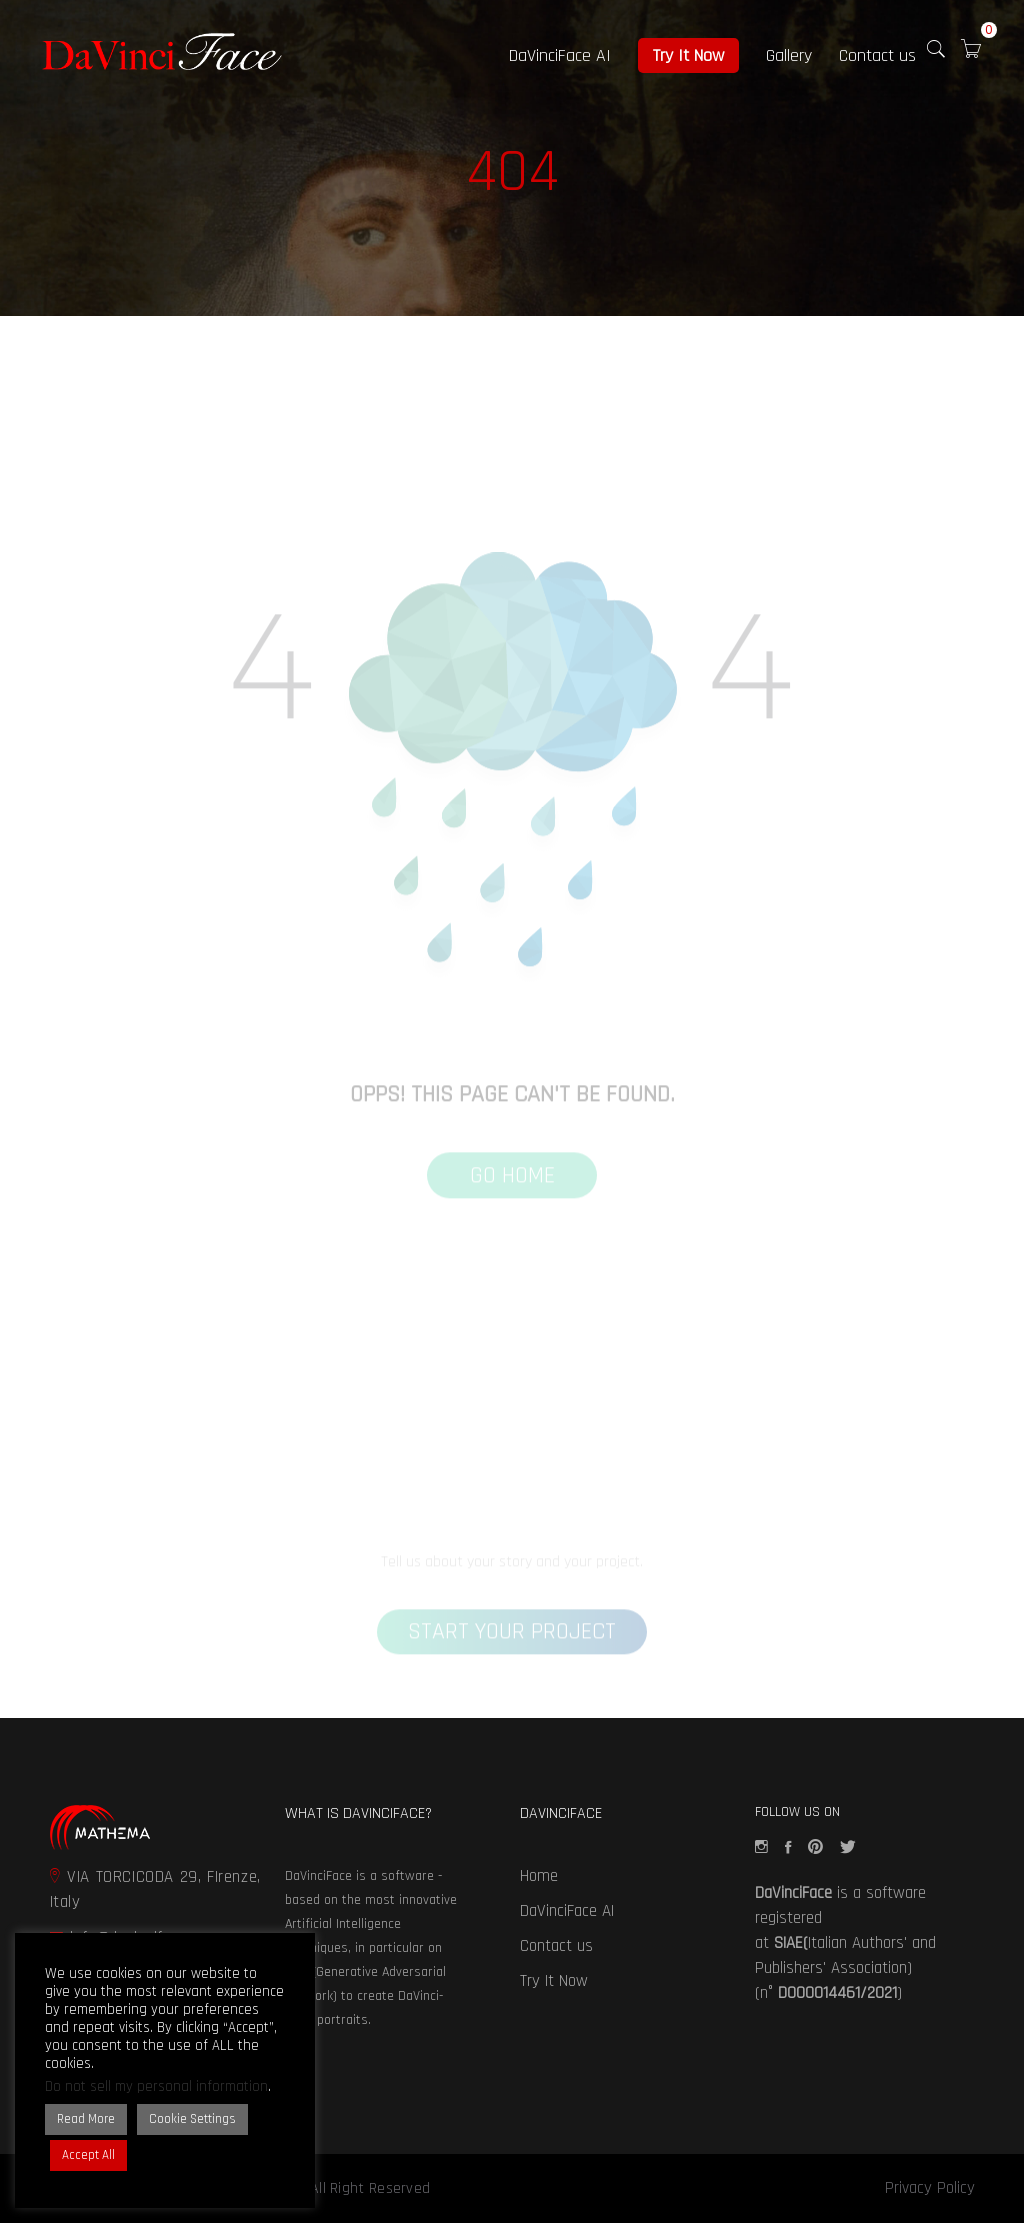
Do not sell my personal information (156, 2086)
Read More (86, 2119)
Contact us (877, 55)
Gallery (789, 55)
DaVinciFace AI (560, 55)
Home (539, 1876)
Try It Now (688, 55)
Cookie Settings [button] (192, 2119)
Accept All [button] (88, 2155)
